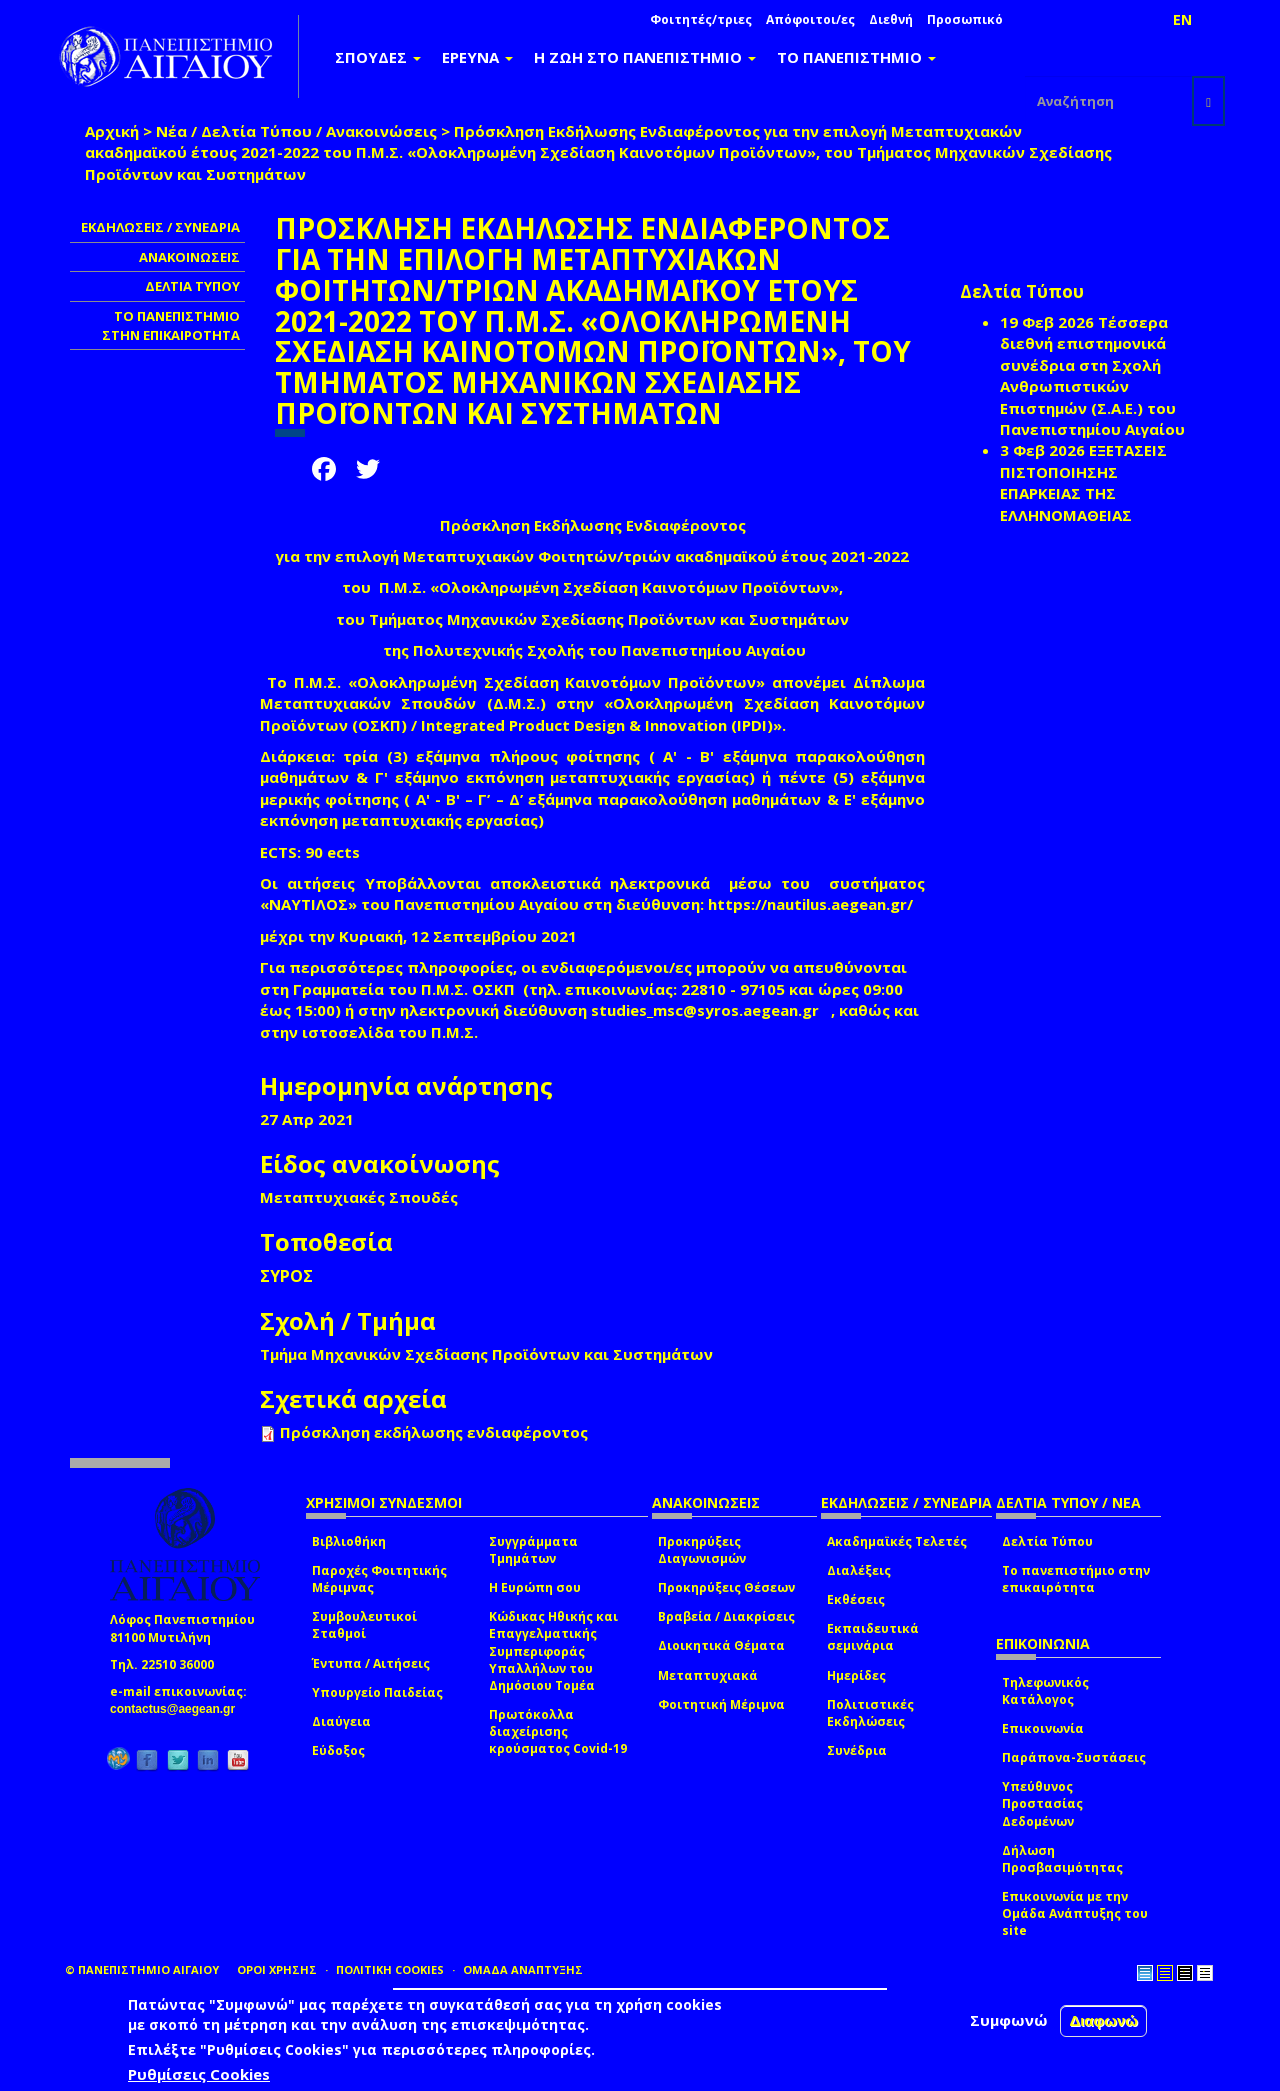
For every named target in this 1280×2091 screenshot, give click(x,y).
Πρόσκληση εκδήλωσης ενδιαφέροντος (434, 1432)
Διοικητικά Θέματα (721, 1645)
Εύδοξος (338, 1750)
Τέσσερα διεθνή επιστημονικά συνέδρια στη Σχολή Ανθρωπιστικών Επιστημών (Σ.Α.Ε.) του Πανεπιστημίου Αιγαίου (1092, 375)
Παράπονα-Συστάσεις (1074, 1757)
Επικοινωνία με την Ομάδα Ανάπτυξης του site (1075, 1913)
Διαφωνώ (1103, 2020)
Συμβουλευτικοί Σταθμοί (364, 1625)
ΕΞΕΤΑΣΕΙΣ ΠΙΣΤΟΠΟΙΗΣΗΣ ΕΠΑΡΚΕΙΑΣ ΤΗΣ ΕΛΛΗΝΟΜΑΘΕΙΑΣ (1083, 482)
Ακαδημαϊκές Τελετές (897, 1541)
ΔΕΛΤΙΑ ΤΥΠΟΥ (192, 286)
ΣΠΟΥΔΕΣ (378, 57)
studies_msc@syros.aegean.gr (711, 1010)
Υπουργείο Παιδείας (377, 1692)
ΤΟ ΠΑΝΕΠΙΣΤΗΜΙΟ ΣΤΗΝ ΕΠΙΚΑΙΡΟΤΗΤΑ (171, 325)
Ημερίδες (856, 1675)
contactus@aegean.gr (178, 1709)
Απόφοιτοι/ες (810, 19)
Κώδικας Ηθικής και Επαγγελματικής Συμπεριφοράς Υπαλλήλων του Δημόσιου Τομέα (553, 1651)
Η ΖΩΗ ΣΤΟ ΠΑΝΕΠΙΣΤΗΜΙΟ (645, 57)
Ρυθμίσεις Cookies (199, 2074)
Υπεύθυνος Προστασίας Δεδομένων (1042, 1803)
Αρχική (112, 131)
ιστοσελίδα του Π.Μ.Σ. (390, 1032)
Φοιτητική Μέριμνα (721, 1704)
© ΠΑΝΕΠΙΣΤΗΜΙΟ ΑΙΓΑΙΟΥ (142, 1969)
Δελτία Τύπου (1047, 1541)
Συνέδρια (857, 1750)
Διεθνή (891, 19)
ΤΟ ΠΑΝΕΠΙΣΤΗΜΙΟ (856, 57)
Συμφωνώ (1009, 2020)
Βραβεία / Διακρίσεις (726, 1616)
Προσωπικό (965, 19)
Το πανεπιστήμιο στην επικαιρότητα (1076, 1579)
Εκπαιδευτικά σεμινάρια (873, 1637)
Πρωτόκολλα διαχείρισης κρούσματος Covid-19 (558, 1731)
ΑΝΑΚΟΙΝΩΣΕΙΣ (189, 257)
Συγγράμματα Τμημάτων (533, 1550)
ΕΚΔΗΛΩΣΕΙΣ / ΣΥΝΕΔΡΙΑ (160, 227)
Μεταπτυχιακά (708, 1675)
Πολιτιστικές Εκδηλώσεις (870, 1713)
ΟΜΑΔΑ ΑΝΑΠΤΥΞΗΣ (523, 1969)
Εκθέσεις (856, 1599)
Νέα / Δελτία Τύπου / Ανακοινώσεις (296, 131)
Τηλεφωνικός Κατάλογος (1045, 1691)
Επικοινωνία (1043, 1728)
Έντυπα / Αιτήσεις (371, 1663)
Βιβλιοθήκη (349, 1541)
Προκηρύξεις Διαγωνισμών (702, 1550)
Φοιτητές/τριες (701, 19)
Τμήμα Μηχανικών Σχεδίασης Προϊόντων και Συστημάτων (486, 1354)
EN (1182, 19)
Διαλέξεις (859, 1570)
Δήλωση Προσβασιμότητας (1062, 1859)
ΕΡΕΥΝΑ (477, 57)
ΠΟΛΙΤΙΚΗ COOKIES (390, 1969)
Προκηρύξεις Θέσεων (726, 1587)
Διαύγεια (341, 1721)
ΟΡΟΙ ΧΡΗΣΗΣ (277, 1969)
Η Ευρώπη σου (535, 1587)
